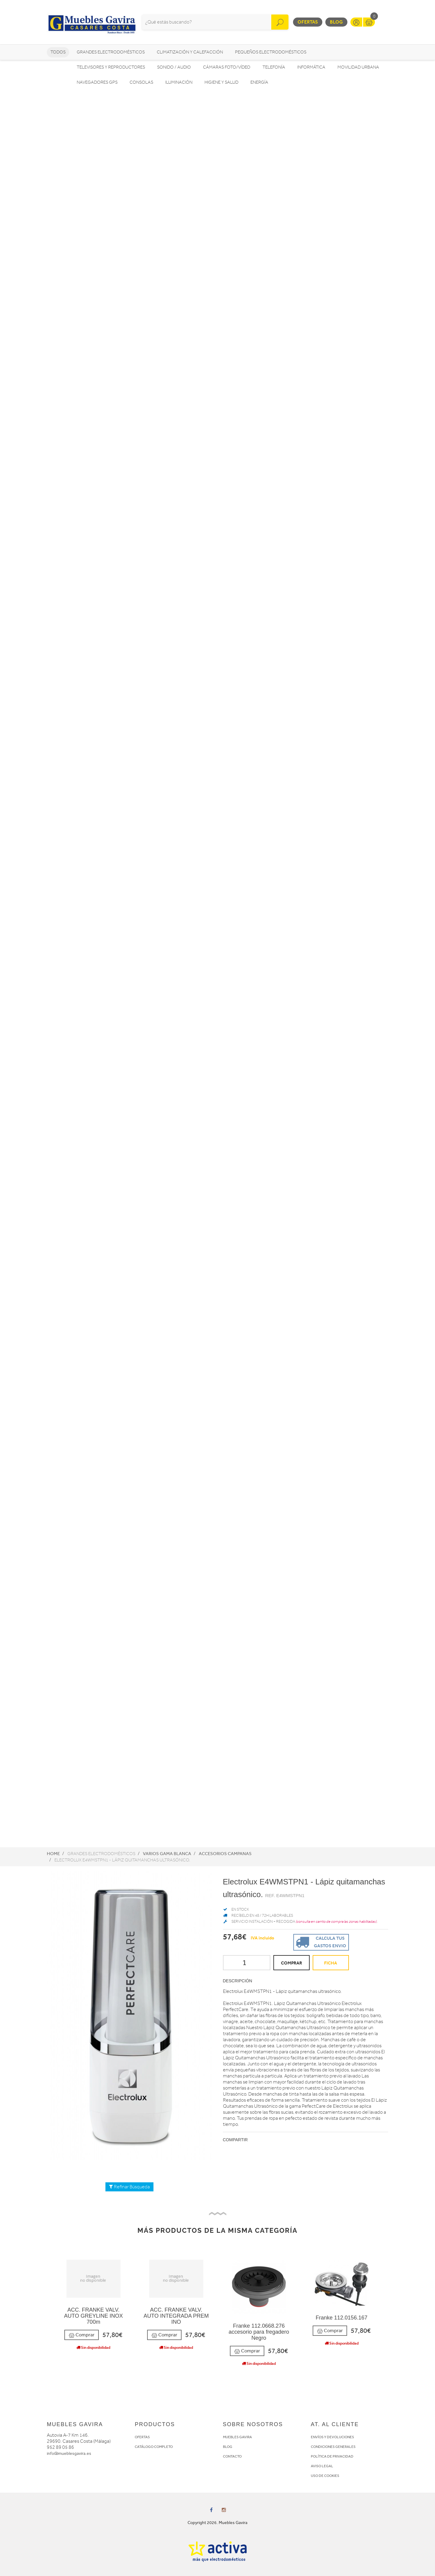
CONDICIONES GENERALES (333, 2447)
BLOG (227, 2447)
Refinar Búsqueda (129, 2187)
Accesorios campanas (225, 1853)
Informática (311, 67)
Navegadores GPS (97, 82)
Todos (58, 52)
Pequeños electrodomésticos (270, 52)
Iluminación (178, 82)
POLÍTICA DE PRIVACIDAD (332, 2456)
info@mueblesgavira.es (69, 2453)
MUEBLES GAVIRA (237, 2437)
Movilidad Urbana (358, 67)
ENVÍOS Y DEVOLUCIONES (332, 2437)
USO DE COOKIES (325, 2476)
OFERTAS (142, 2437)
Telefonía (274, 67)
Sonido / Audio (174, 67)
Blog (336, 22)
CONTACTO (232, 2456)
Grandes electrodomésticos (111, 52)
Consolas (141, 82)
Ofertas (308, 22)
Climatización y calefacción (190, 52)
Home (53, 1853)
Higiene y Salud (221, 82)
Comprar (82, 2335)
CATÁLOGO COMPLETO (154, 2447)
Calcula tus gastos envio (320, 1942)
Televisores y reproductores (111, 67)
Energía (259, 82)
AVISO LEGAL (322, 2466)
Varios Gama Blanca (167, 1853)
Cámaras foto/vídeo (226, 67)
